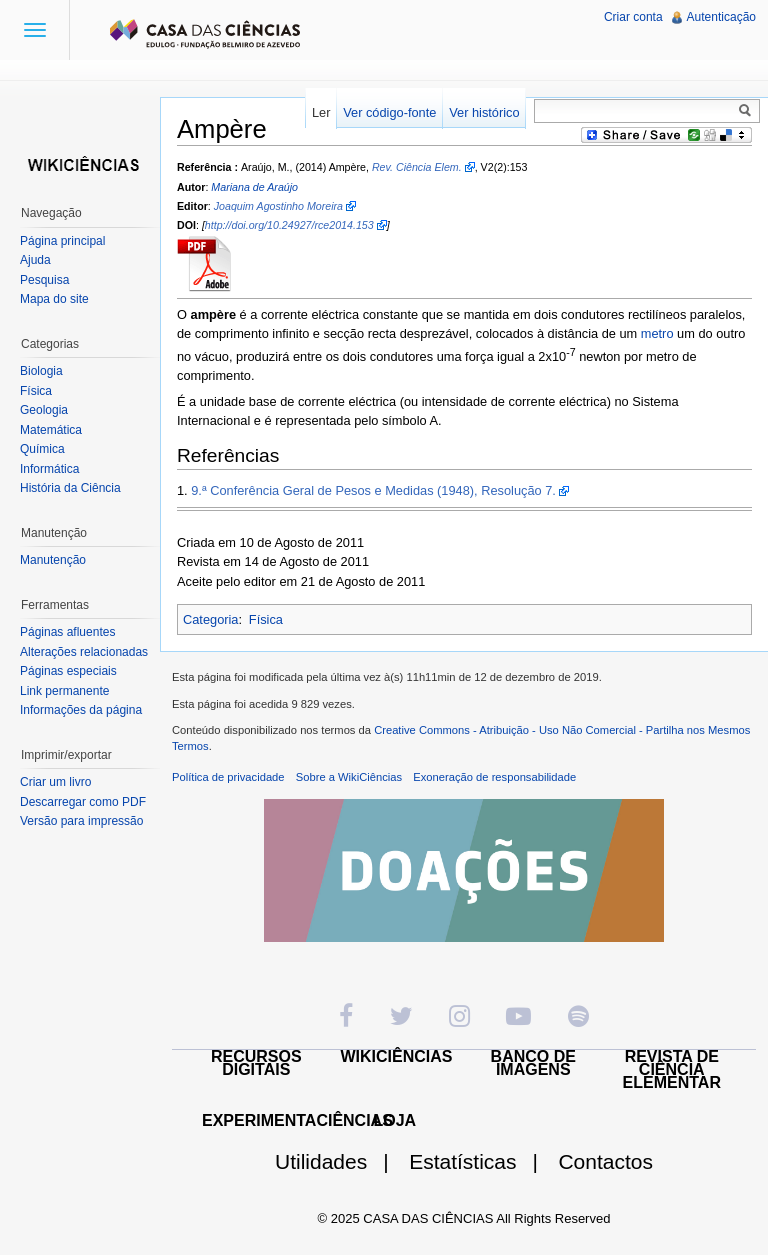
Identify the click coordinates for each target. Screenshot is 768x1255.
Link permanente (64, 691)
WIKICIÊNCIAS (397, 1056)
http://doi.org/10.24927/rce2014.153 (289, 225)
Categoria (211, 619)
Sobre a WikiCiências (349, 777)
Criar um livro (55, 782)
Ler (321, 112)
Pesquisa (44, 280)
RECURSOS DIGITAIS (256, 1063)
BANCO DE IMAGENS (533, 1063)
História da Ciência (70, 488)
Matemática (51, 430)
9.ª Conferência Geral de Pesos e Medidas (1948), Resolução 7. (373, 490)
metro (657, 333)
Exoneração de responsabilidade (494, 777)
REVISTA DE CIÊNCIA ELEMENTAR (672, 1069)
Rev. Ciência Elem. (417, 167)
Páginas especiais (68, 671)
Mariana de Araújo (254, 187)
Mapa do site (54, 299)
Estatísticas (481, 1161)
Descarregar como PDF (83, 802)
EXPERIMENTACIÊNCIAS (297, 1120)
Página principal (62, 241)
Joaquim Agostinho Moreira (278, 206)
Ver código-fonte (389, 112)
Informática (49, 469)
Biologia (41, 371)
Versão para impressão (81, 821)
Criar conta (633, 17)
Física (266, 619)
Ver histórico (484, 112)
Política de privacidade (228, 777)
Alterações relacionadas (84, 652)
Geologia (44, 410)
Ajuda (35, 260)
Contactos (605, 1161)
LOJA (394, 1120)
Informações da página (81, 710)
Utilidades (340, 1161)
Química (42, 449)
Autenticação (721, 17)
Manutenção (53, 560)
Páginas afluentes (67, 632)
